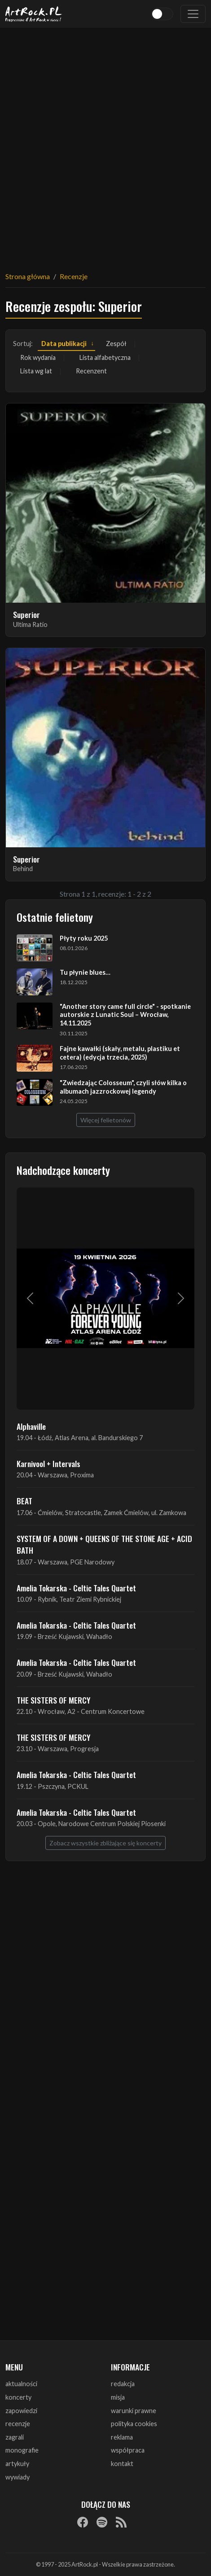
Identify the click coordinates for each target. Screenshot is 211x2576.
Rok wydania (38, 357)
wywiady (17, 2477)
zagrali (14, 2437)
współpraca (128, 2450)
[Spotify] (102, 2521)
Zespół (116, 343)
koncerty (18, 2397)
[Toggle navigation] (193, 14)
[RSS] (121, 2521)
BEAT (24, 1501)
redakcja (123, 2384)
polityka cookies (134, 2423)
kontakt (122, 2463)
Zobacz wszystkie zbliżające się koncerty (105, 1843)
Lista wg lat (36, 371)
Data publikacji (64, 343)
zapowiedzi (21, 2410)
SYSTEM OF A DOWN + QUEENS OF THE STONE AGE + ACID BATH (104, 1544)
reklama (122, 2437)
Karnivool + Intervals (48, 1463)
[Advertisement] (105, 144)
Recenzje (74, 276)
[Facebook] (82, 2521)
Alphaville (31, 1426)
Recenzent (91, 371)
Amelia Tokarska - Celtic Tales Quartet (76, 1588)
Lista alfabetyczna (105, 357)
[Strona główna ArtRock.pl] (33, 14)
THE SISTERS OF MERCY (53, 1700)
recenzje (17, 2423)
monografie (22, 2450)
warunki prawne (133, 2410)
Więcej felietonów (105, 1120)
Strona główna (27, 276)
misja (118, 2397)
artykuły (17, 2463)
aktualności (21, 2384)
